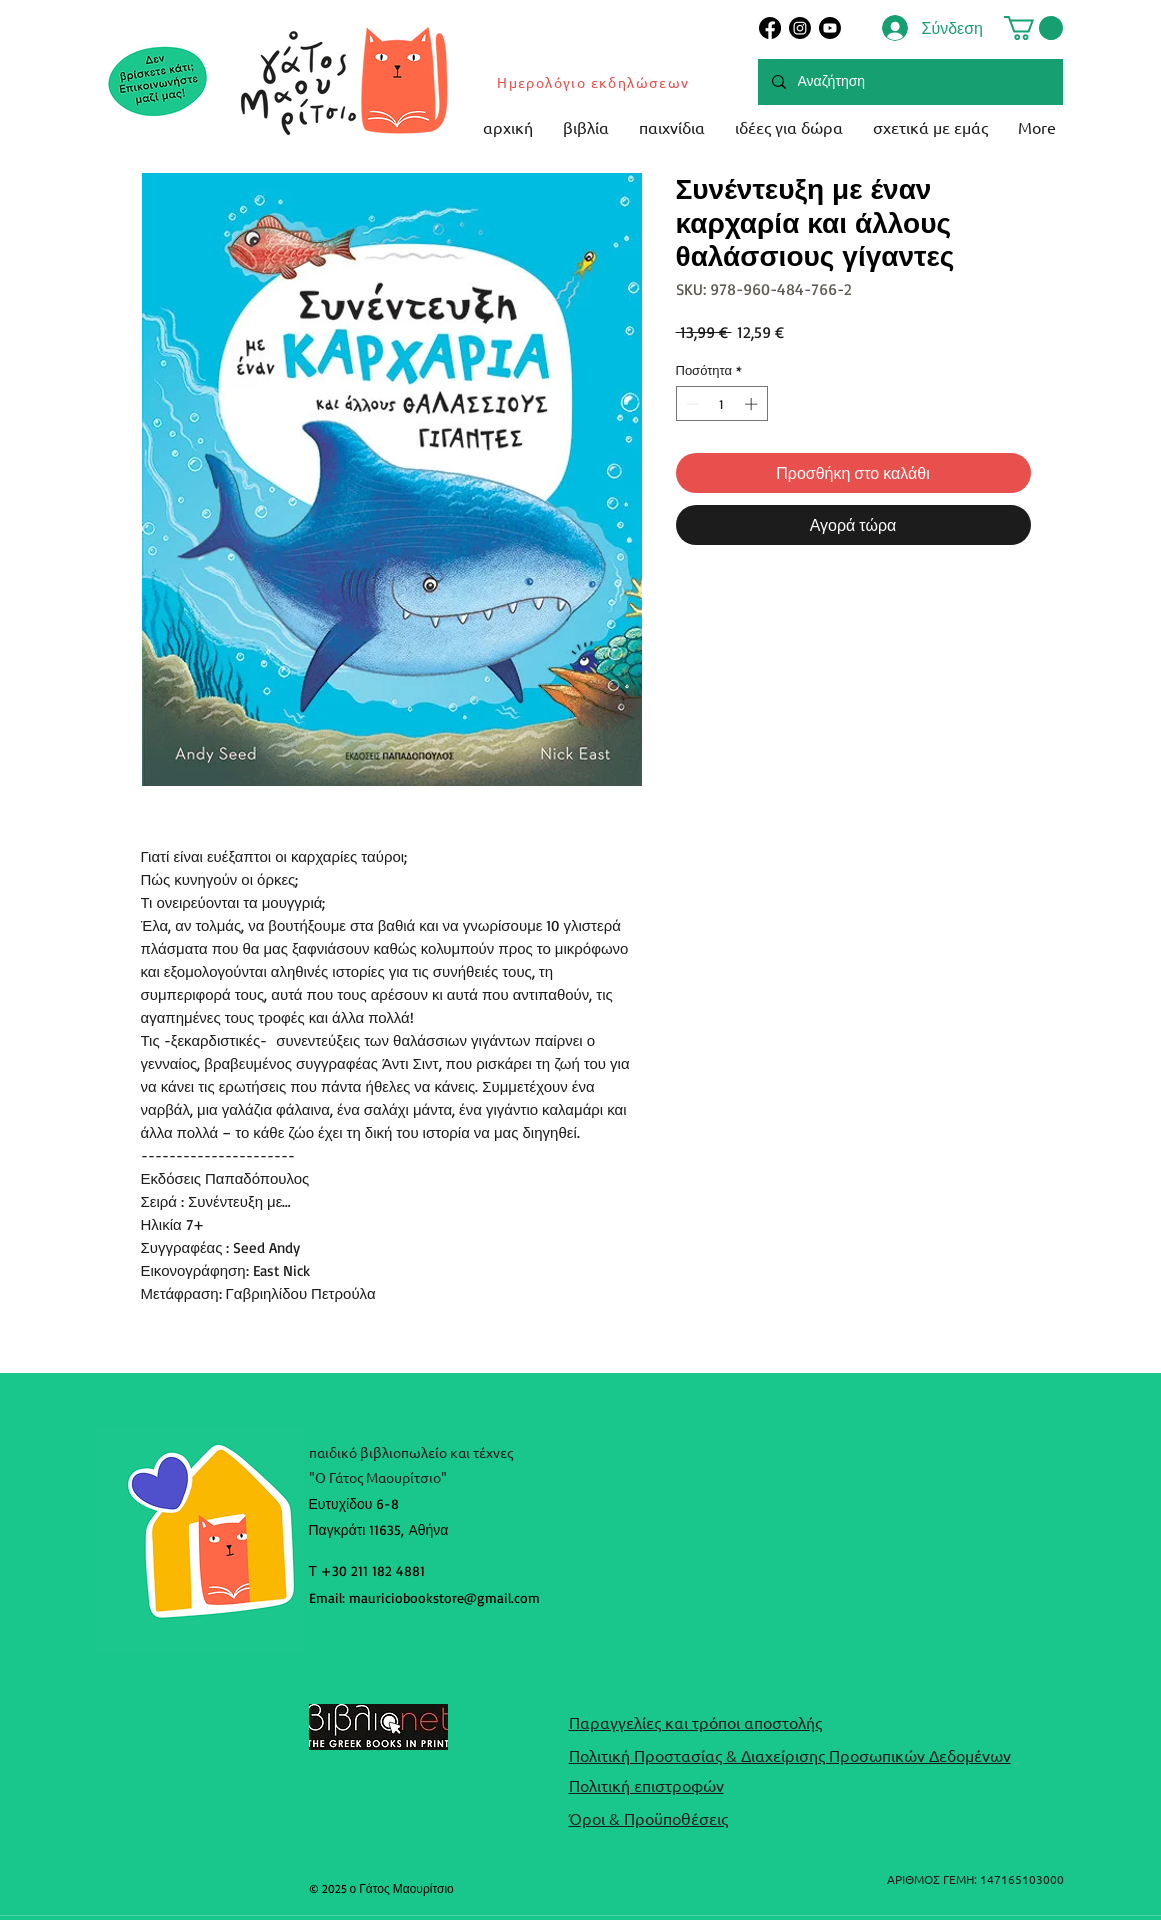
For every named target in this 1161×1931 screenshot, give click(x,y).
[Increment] (753, 404)
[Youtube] (830, 28)
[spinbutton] (721, 404)
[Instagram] (800, 28)
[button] (1033, 28)
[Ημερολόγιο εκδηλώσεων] (595, 82)
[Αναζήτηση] (909, 82)
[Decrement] (691, 404)
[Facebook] (770, 28)
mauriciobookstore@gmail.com (444, 1597)
